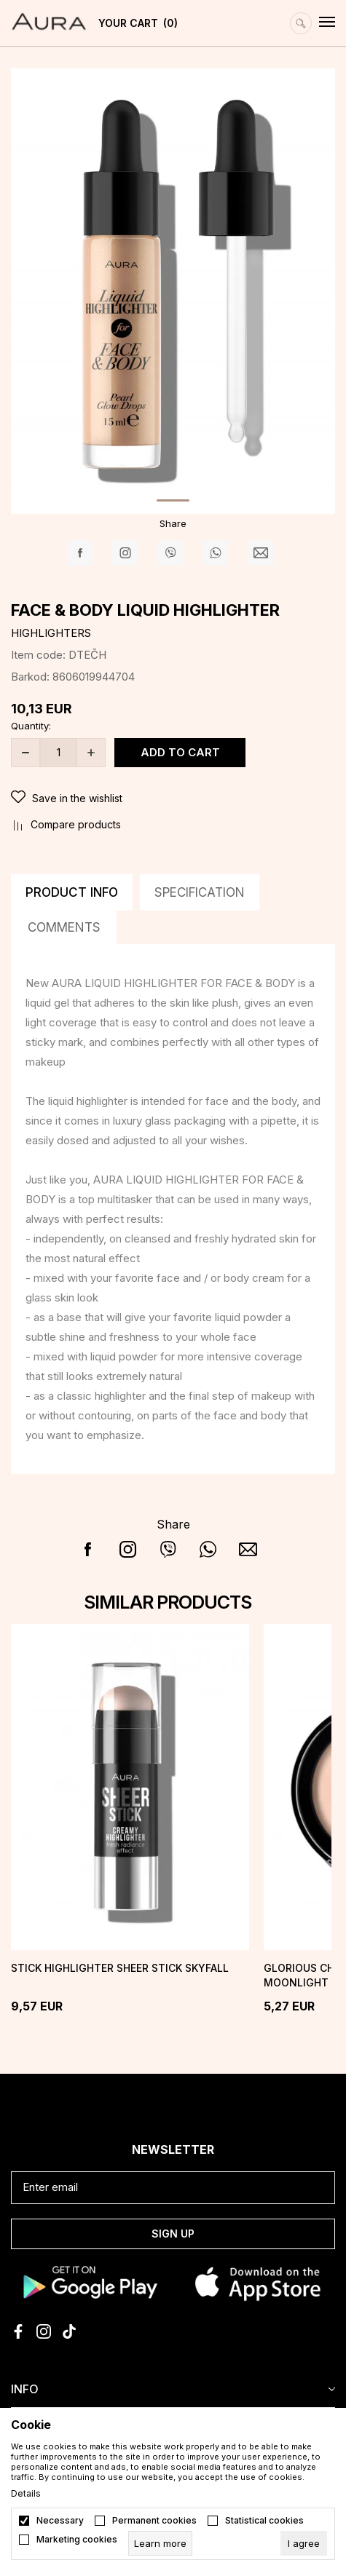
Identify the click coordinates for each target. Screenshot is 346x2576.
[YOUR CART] (134, 23)
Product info (71, 892)
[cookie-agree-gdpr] (303, 2543)
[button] (173, 799)
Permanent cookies (154, 2520)
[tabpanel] (173, 289)
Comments (64, 927)
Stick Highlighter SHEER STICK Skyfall (120, 1968)
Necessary (60, 2520)
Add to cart (180, 752)
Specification (199, 892)
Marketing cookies (76, 2539)
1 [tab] (173, 500)
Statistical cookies (264, 2520)
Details (26, 2493)
